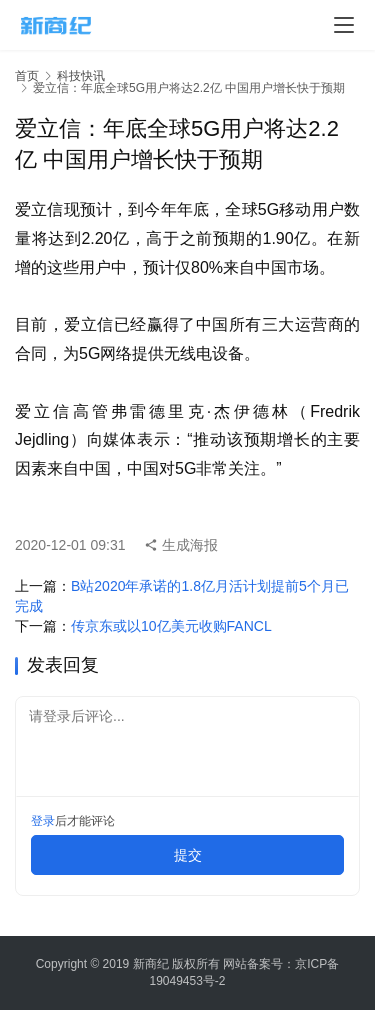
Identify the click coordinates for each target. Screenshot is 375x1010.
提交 (188, 855)
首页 (27, 76)
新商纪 (151, 964)
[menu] (344, 25)
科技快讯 (81, 76)
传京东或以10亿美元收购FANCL (171, 626)
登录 (43, 821)
